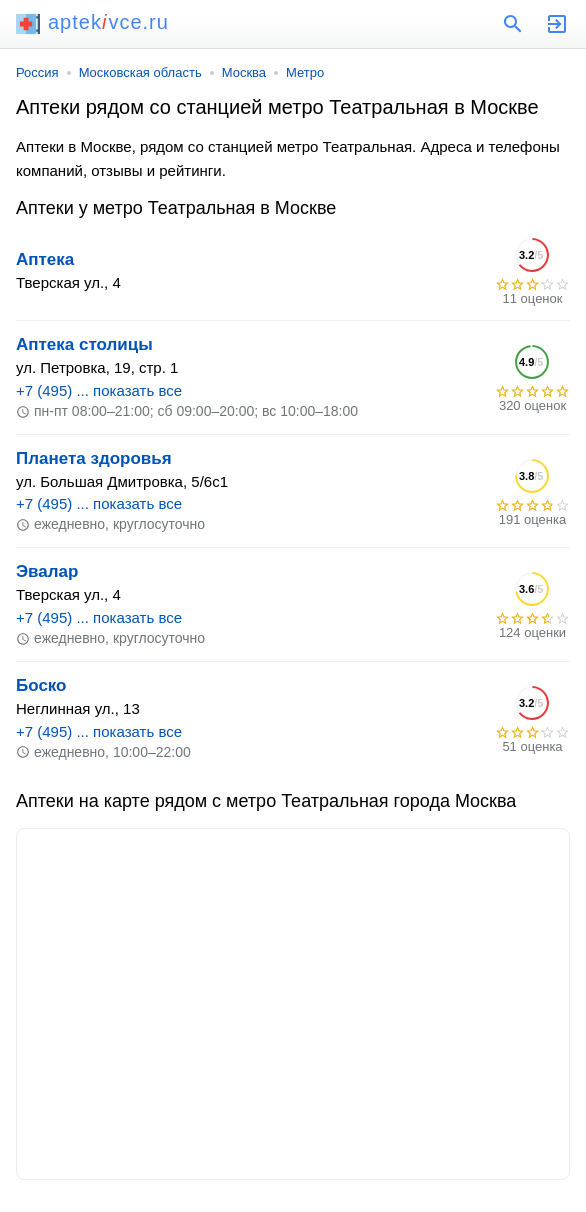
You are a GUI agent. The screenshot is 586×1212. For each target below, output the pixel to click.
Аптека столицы (84, 344)
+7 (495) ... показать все (99, 390)
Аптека (45, 259)
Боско (41, 685)
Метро (305, 72)
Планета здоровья (94, 458)
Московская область (140, 72)
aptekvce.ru (92, 22)
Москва (244, 72)
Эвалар (47, 571)
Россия (37, 72)
